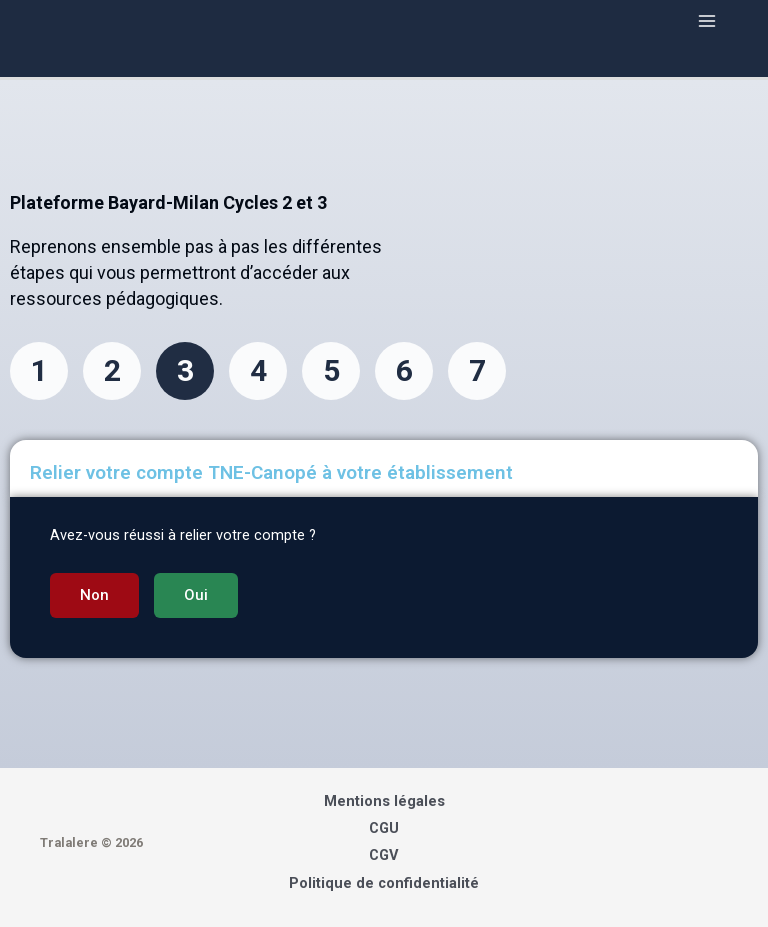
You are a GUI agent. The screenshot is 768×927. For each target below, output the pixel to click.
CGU (384, 828)
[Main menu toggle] (707, 21)
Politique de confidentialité (384, 883)
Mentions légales (384, 801)
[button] (94, 595)
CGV (384, 855)
